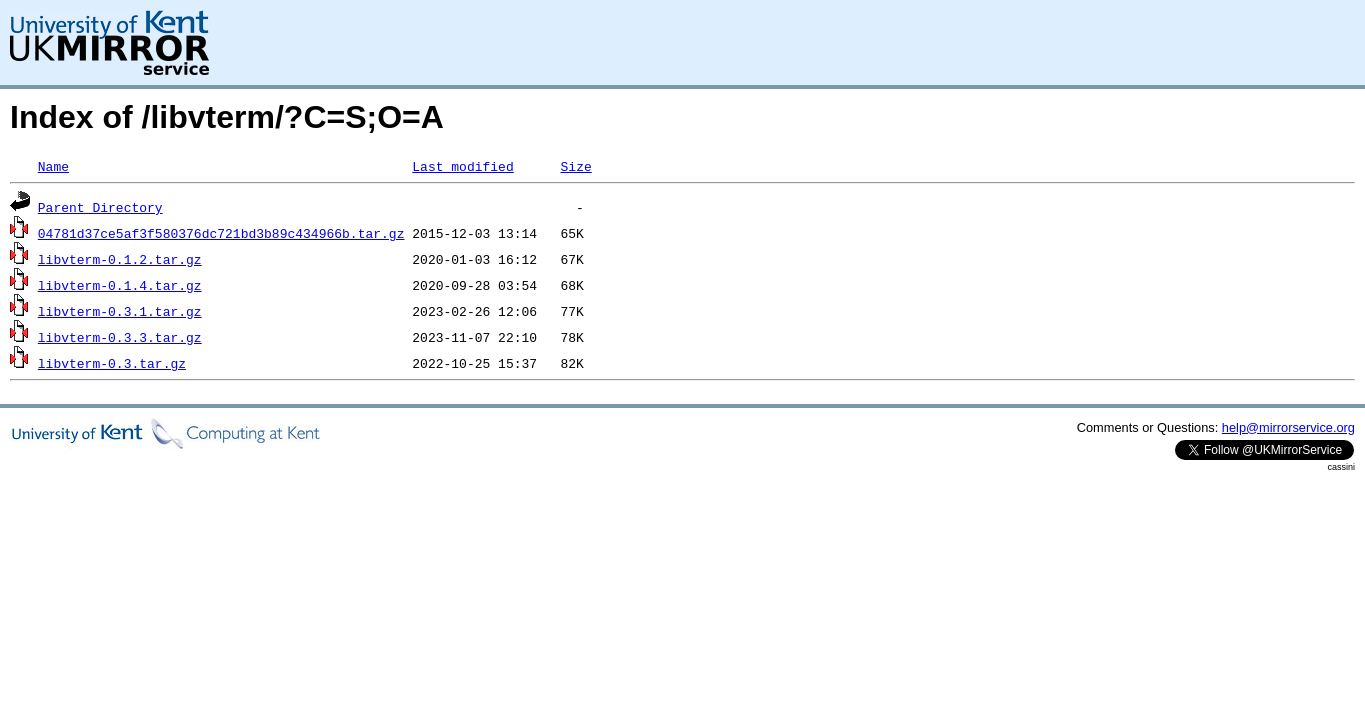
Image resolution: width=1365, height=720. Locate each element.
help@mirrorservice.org (1288, 427)
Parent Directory (100, 207)
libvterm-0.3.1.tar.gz (120, 311)
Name (53, 166)
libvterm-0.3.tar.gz (112, 363)
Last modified (462, 166)
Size (575, 166)
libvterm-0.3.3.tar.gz (120, 337)
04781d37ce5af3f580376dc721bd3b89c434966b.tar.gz (221, 233)
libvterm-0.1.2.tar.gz (120, 259)
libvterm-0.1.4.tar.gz (120, 285)
